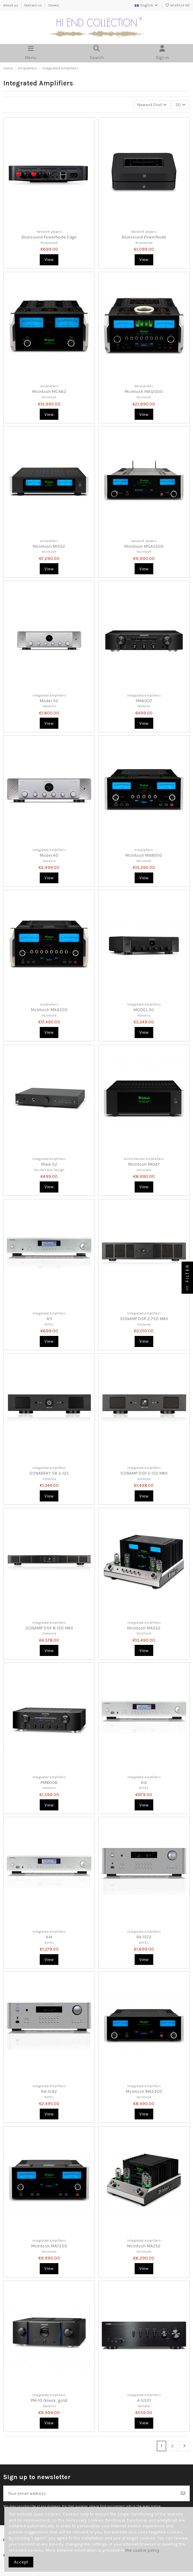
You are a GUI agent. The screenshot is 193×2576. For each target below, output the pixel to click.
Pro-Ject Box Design (49, 1170)
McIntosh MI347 (144, 1164)
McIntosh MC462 (49, 391)
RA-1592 (49, 2091)
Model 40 (49, 855)
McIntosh (49, 397)
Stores (53, 5)
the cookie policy (142, 2550)
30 (180, 104)
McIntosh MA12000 (144, 391)
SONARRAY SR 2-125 (49, 1473)
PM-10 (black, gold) (49, 2400)
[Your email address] (90, 2493)
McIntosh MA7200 (49, 2245)
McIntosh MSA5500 (144, 546)
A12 (144, 1782)
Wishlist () (177, 5)
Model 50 (49, 700)
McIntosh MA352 (143, 1628)
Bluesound (49, 243)
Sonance (144, 1324)
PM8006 (49, 1782)
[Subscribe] (183, 2493)
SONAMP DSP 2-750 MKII (144, 1318)
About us (11, 5)
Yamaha (144, 2406)
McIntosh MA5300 (144, 2091)
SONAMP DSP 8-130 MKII (49, 1628)
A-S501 (144, 2400)
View (49, 259)
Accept (21, 2562)
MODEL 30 (144, 1009)
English (146, 5)
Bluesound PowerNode (144, 237)
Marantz (49, 706)
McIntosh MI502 (49, 546)
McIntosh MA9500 (49, 1009)
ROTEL (49, 1324)
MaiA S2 (49, 1164)
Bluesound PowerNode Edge (49, 237)
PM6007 (144, 700)
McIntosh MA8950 (143, 855)
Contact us (33, 5)
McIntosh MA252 (143, 2245)
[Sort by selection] (152, 104)
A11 (49, 1318)
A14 (49, 1937)
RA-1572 (143, 1937)
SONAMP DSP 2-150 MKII (144, 1473)
